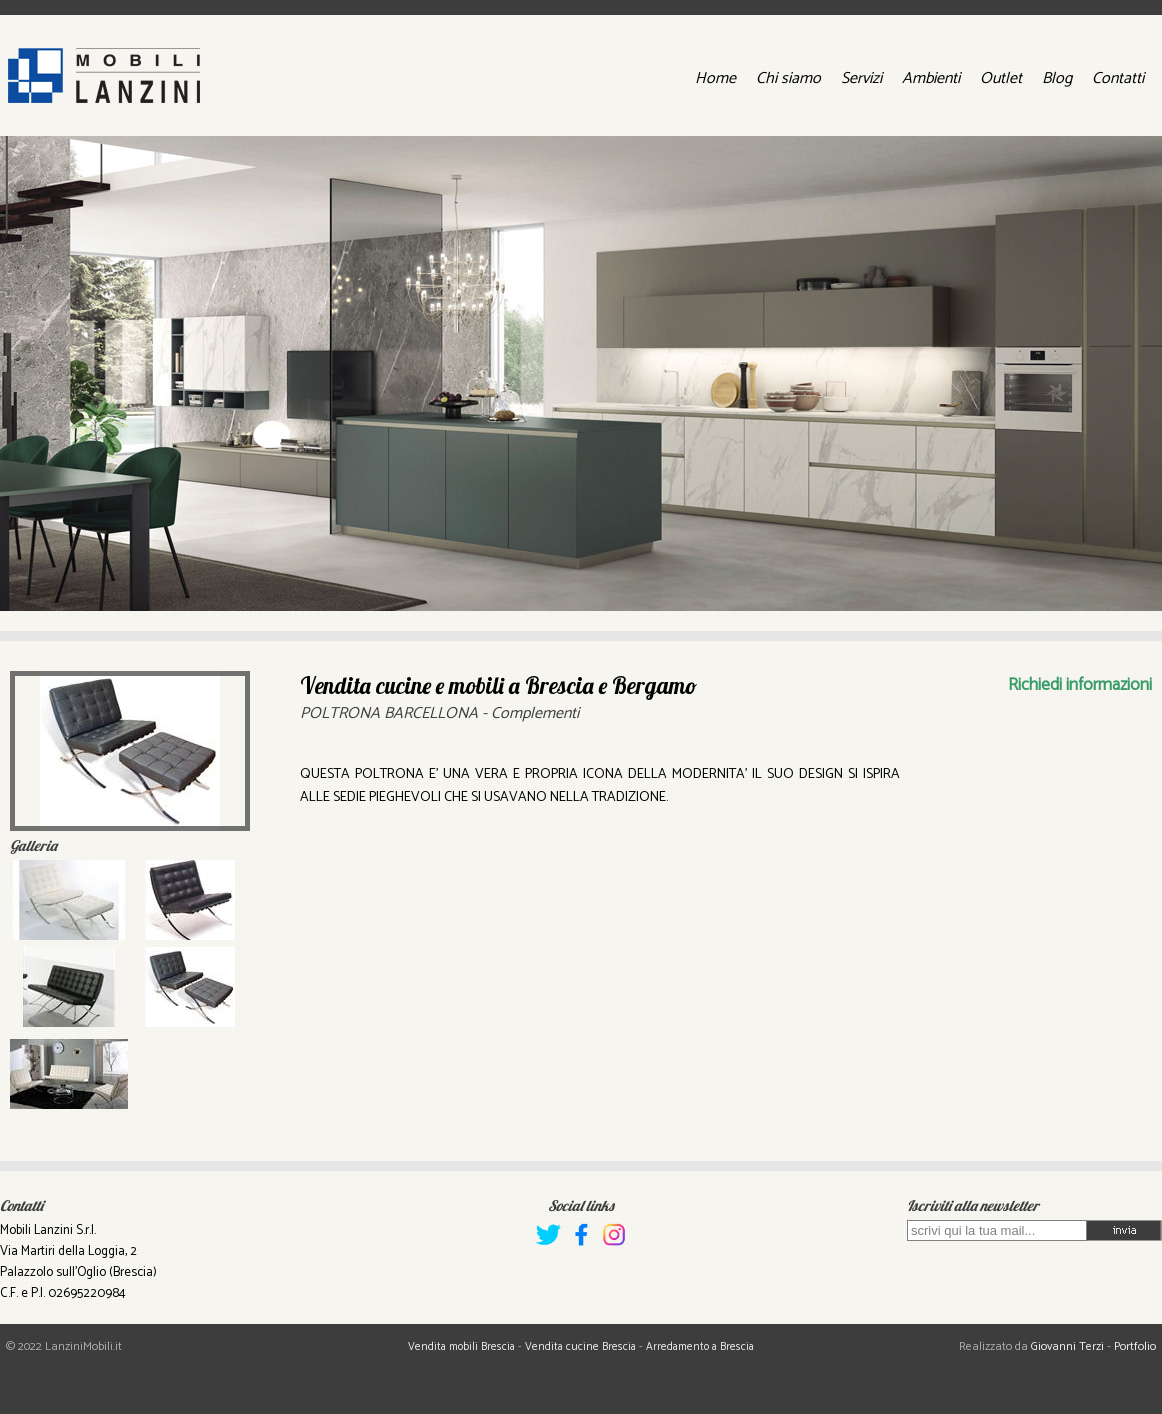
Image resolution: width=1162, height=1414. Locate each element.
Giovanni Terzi (1067, 1346)
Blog (1057, 78)
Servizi (861, 78)
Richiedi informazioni (1080, 685)
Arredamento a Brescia (700, 1347)
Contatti (1118, 78)
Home (715, 78)
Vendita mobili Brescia (461, 1347)
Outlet (1001, 78)
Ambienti (931, 78)
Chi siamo (788, 78)
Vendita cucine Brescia (580, 1347)
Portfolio (1135, 1346)
